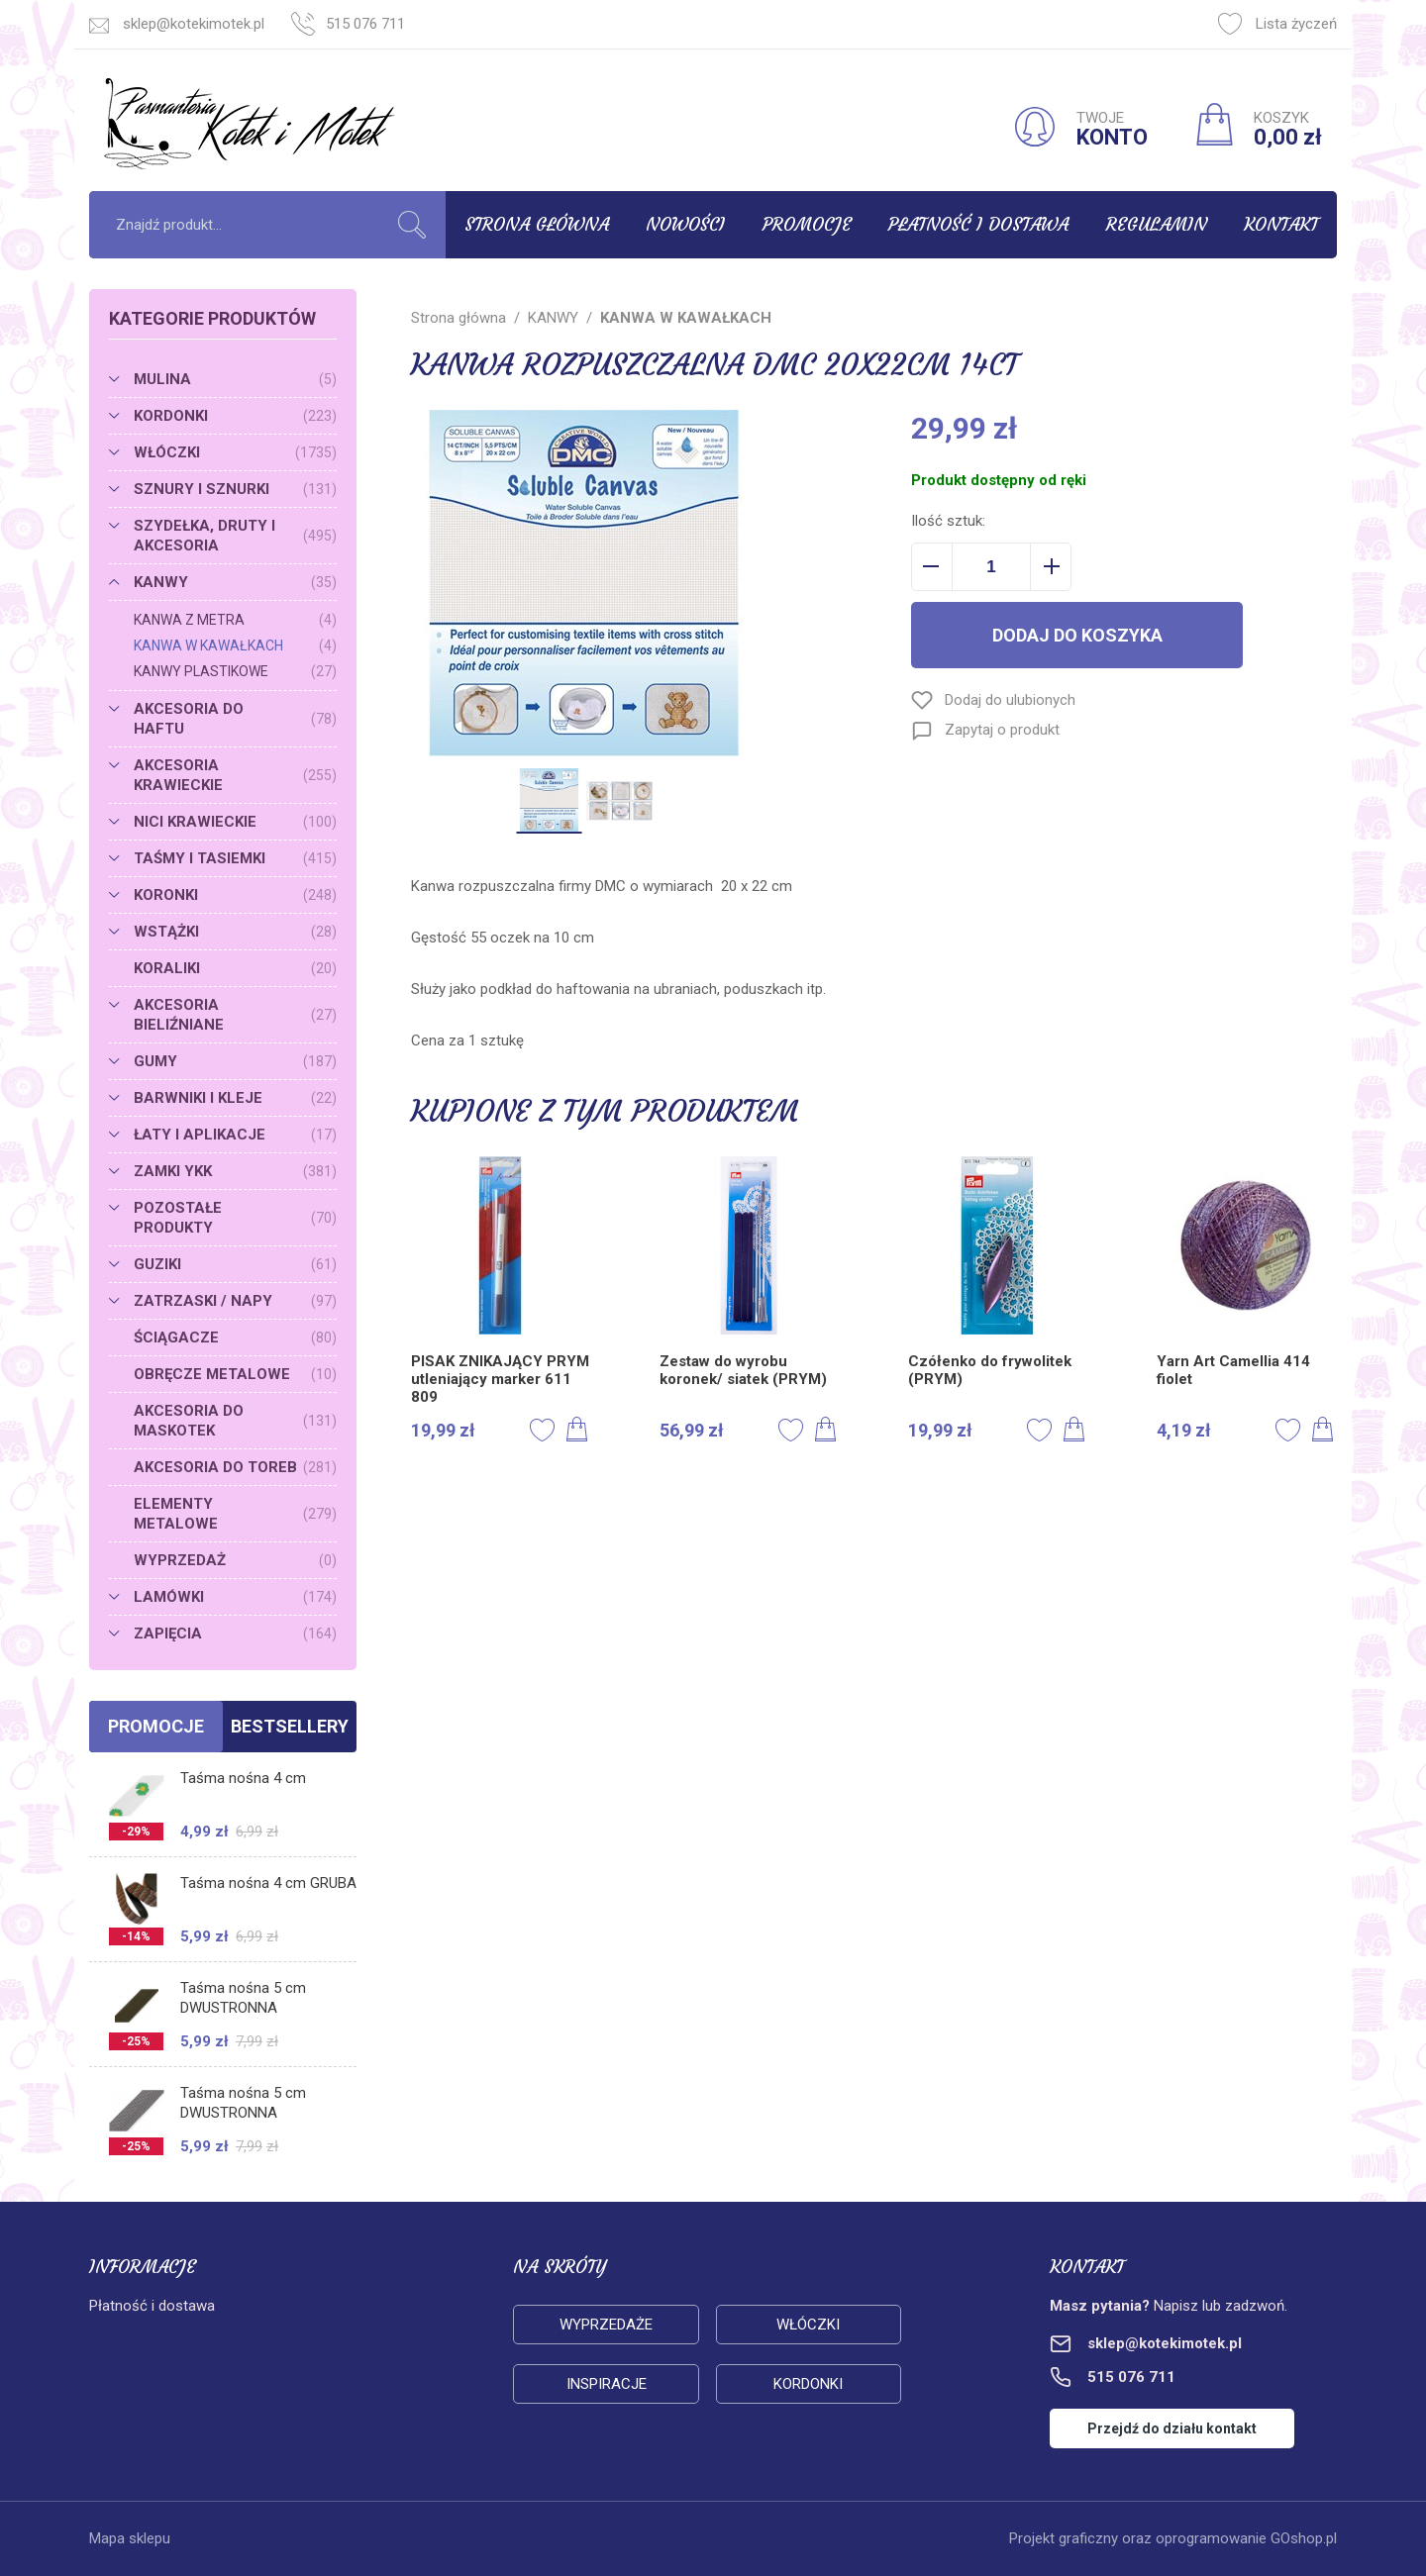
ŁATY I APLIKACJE (235, 1134)
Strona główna (536, 224)
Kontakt (1281, 224)
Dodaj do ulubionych (1010, 700)
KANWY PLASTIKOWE (235, 671)
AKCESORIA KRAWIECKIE (235, 775)
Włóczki (808, 2324)
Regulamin (1156, 224)
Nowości (685, 224)
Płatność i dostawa (978, 224)
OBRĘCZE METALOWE (235, 1374)
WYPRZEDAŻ (235, 1560)
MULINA (235, 379)
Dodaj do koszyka (1077, 635)
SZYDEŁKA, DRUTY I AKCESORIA (235, 535)
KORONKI (235, 895)
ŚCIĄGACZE (235, 1337)
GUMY (235, 1061)
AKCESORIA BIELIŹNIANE (235, 1015)
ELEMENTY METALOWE (235, 1514)
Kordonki (808, 2384)
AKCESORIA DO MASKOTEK (235, 1420)
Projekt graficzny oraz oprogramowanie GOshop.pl (1173, 2538)
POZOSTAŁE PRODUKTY (235, 1218)
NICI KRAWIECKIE (235, 822)
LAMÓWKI (235, 1597)
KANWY (235, 582)
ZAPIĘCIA (235, 1633)
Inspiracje (606, 2384)
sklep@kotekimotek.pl (193, 24)
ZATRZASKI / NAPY (235, 1301)
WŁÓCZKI (235, 452)
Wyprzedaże (606, 2324)
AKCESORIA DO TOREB (235, 1467)
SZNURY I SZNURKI (235, 489)
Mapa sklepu (129, 2538)
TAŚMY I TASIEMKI (235, 858)
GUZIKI (235, 1264)
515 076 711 (365, 24)
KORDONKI (235, 416)
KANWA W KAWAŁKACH (235, 645)
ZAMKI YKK (235, 1171)
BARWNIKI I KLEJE (235, 1098)
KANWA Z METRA (235, 620)
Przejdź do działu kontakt (1172, 2428)
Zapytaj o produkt (1002, 730)
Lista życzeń (1277, 24)
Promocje (807, 224)
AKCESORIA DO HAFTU (235, 719)
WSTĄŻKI (235, 931)
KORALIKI (235, 968)
